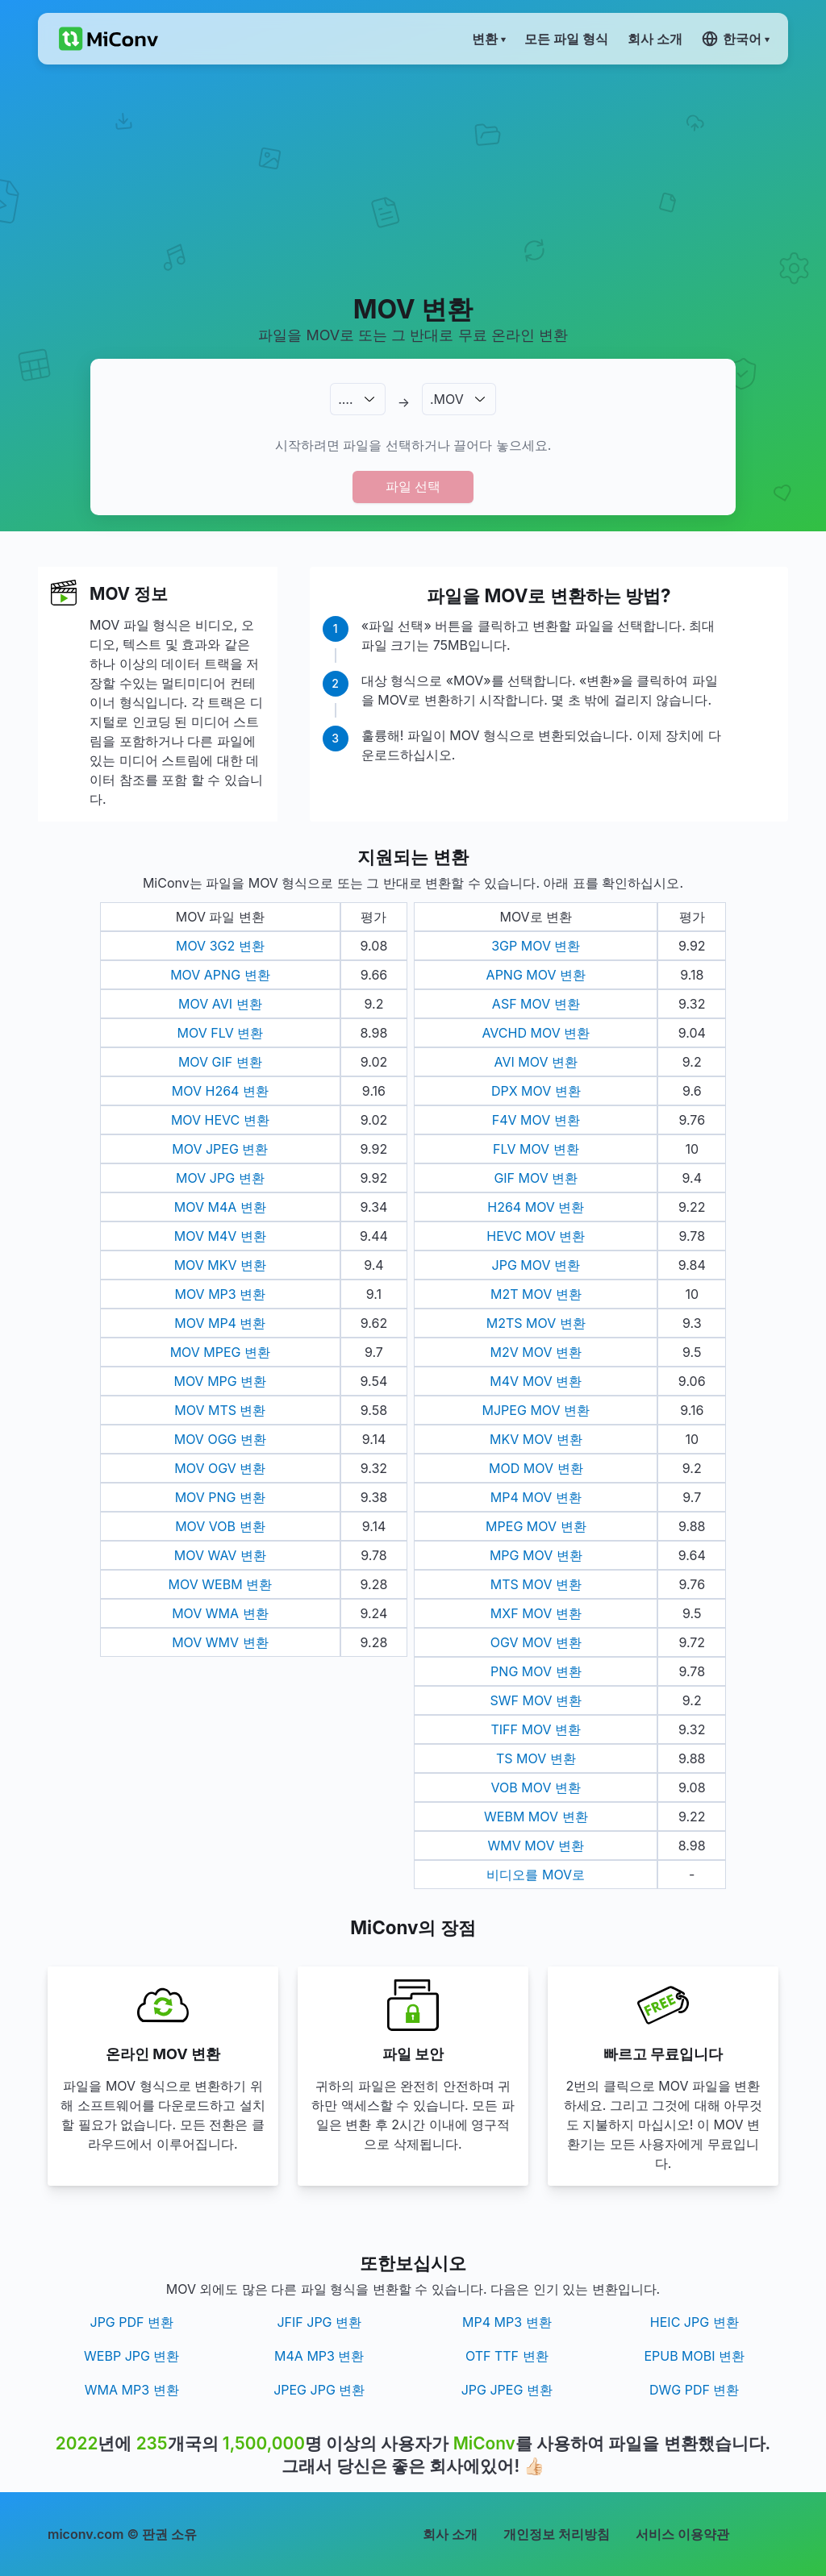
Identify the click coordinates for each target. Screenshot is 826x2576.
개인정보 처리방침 (556, 2534)
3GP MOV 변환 (535, 946)
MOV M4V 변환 (220, 1236)
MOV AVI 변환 (219, 1004)
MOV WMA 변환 (220, 1613)
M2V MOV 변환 (536, 1352)
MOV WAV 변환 (220, 1555)
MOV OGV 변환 (219, 1468)
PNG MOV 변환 (535, 1671)
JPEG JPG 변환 (319, 2390)
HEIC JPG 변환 (694, 2322)
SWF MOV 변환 (536, 1700)
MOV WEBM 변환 (221, 1584)
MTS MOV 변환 (536, 1584)
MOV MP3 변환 (219, 1294)
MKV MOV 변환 (536, 1439)
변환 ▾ (488, 38)
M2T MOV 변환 (536, 1294)
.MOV (447, 399)
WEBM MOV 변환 (536, 1816)
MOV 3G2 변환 (220, 946)
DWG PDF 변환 (694, 2390)
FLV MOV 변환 (536, 1149)
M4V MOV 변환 (536, 1381)
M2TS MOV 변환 (536, 1323)
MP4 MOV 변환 (536, 1497)
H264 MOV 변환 (535, 1207)
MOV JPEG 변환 (220, 1149)
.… (345, 399)
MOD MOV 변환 (535, 1468)
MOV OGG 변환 (220, 1439)
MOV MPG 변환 (219, 1381)
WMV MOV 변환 (536, 1845)
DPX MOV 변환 (536, 1091)
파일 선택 (413, 486)
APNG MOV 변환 (536, 975)
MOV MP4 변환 (219, 1323)
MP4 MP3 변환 (507, 2322)
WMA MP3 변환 (132, 2390)
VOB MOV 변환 (536, 1787)
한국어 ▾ (735, 39)
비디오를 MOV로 (535, 1874)
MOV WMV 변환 (220, 1642)
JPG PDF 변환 (132, 2322)
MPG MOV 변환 (536, 1555)
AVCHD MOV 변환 (536, 1033)
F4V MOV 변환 (536, 1120)
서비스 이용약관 (682, 2534)
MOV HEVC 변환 (220, 1120)
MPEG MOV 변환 (536, 1526)
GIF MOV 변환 (536, 1178)
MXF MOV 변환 (536, 1613)
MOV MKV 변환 (220, 1265)
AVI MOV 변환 (536, 1062)
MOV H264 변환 (220, 1091)
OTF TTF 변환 (507, 2356)
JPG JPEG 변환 (507, 2390)
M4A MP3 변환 (319, 2356)
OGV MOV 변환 (536, 1642)
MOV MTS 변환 (219, 1410)
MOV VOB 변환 (220, 1526)
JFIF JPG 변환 (319, 2322)
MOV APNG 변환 (219, 975)
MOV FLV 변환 (220, 1033)
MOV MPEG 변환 (220, 1352)
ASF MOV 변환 (536, 1004)
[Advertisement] (413, 178)
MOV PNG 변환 (220, 1497)
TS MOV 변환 (536, 1758)
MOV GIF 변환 (220, 1062)
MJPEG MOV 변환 (536, 1410)
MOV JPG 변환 (220, 1178)
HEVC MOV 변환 (535, 1236)
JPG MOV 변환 (536, 1265)
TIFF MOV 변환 (535, 1729)
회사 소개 (450, 2534)
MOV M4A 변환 (220, 1207)
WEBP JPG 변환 (131, 2356)
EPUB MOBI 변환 (694, 2356)
